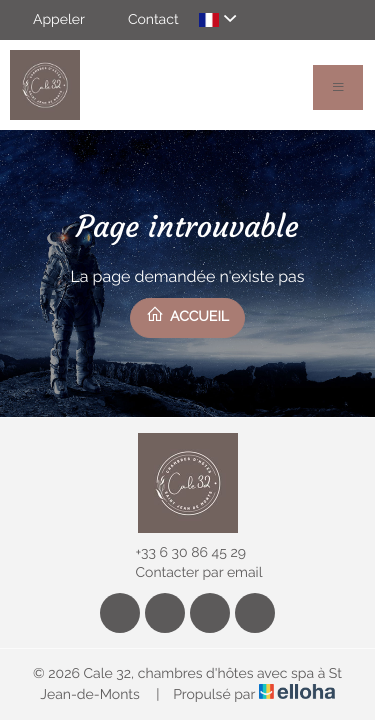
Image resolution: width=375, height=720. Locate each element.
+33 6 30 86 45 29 (179, 553)
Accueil (187, 315)
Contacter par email (188, 573)
